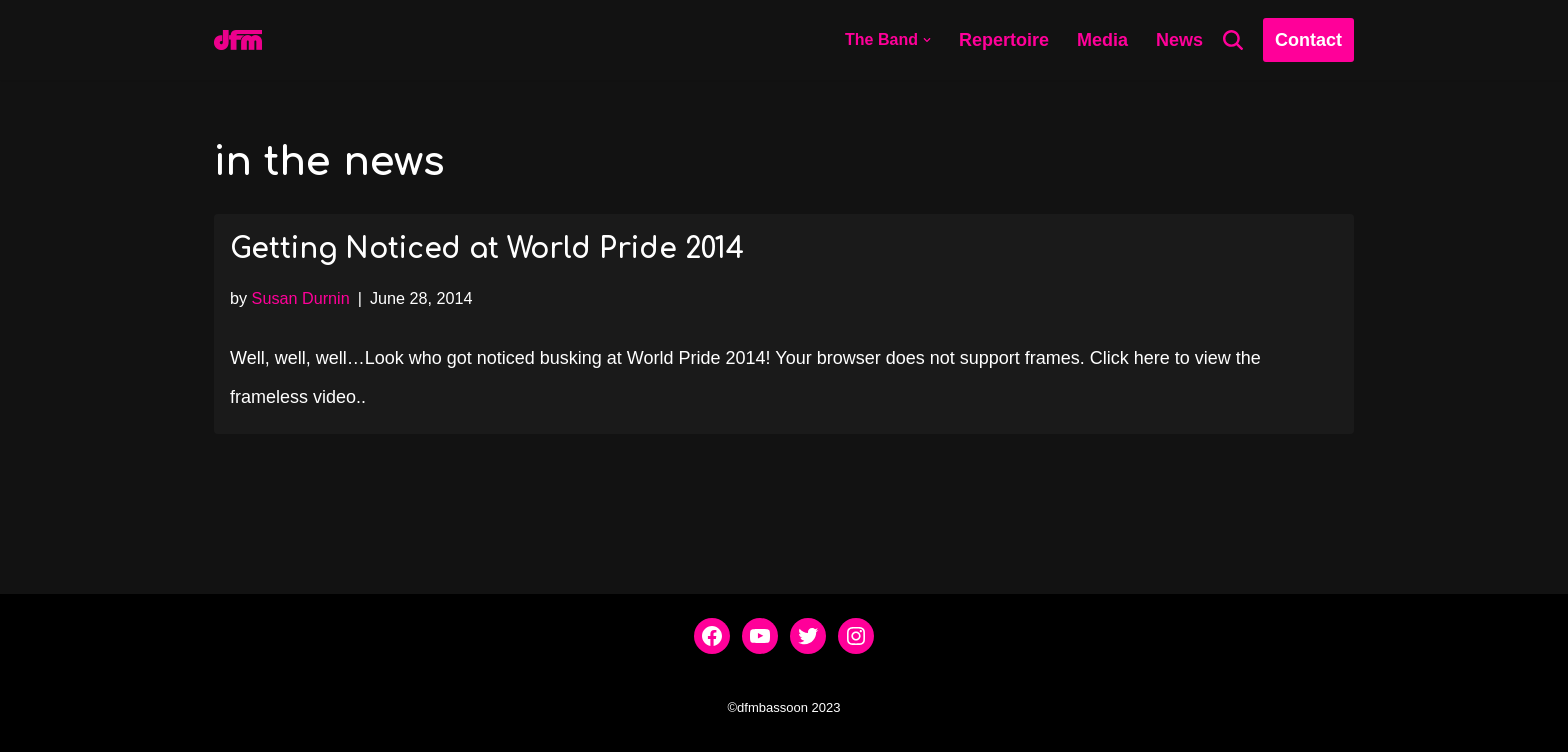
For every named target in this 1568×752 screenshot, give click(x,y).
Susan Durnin (301, 298)
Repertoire (1004, 40)
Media (1102, 40)
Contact (1308, 40)
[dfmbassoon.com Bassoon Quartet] (238, 40)
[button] (927, 40)
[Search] (1233, 40)
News (1179, 40)
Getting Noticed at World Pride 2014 (487, 249)
